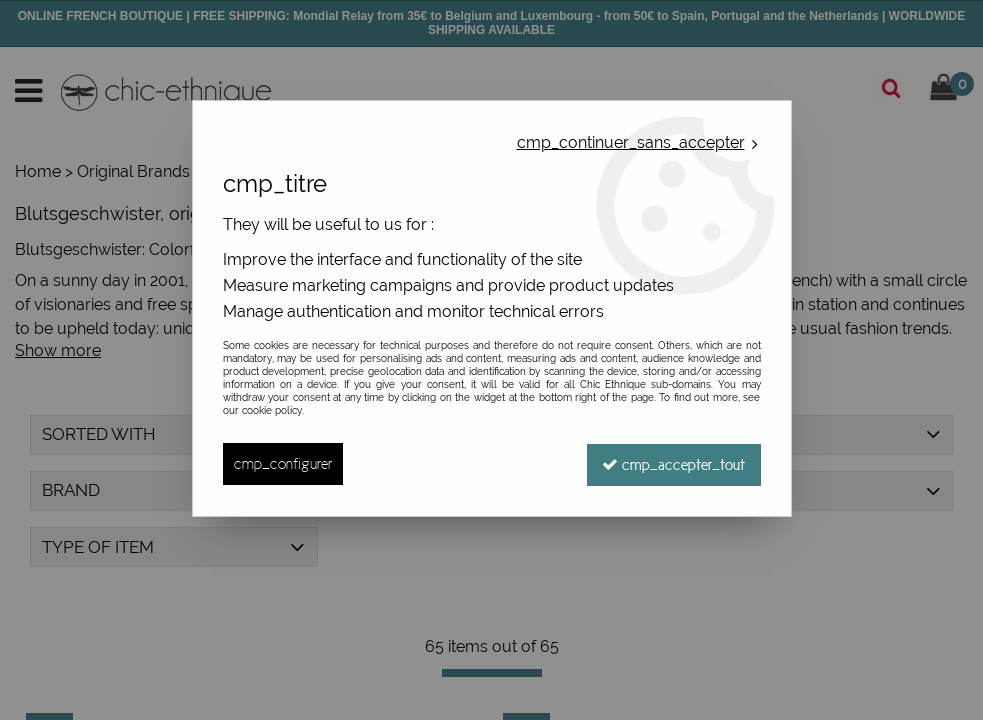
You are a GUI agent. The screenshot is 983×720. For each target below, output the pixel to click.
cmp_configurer (283, 463)
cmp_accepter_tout (673, 463)
